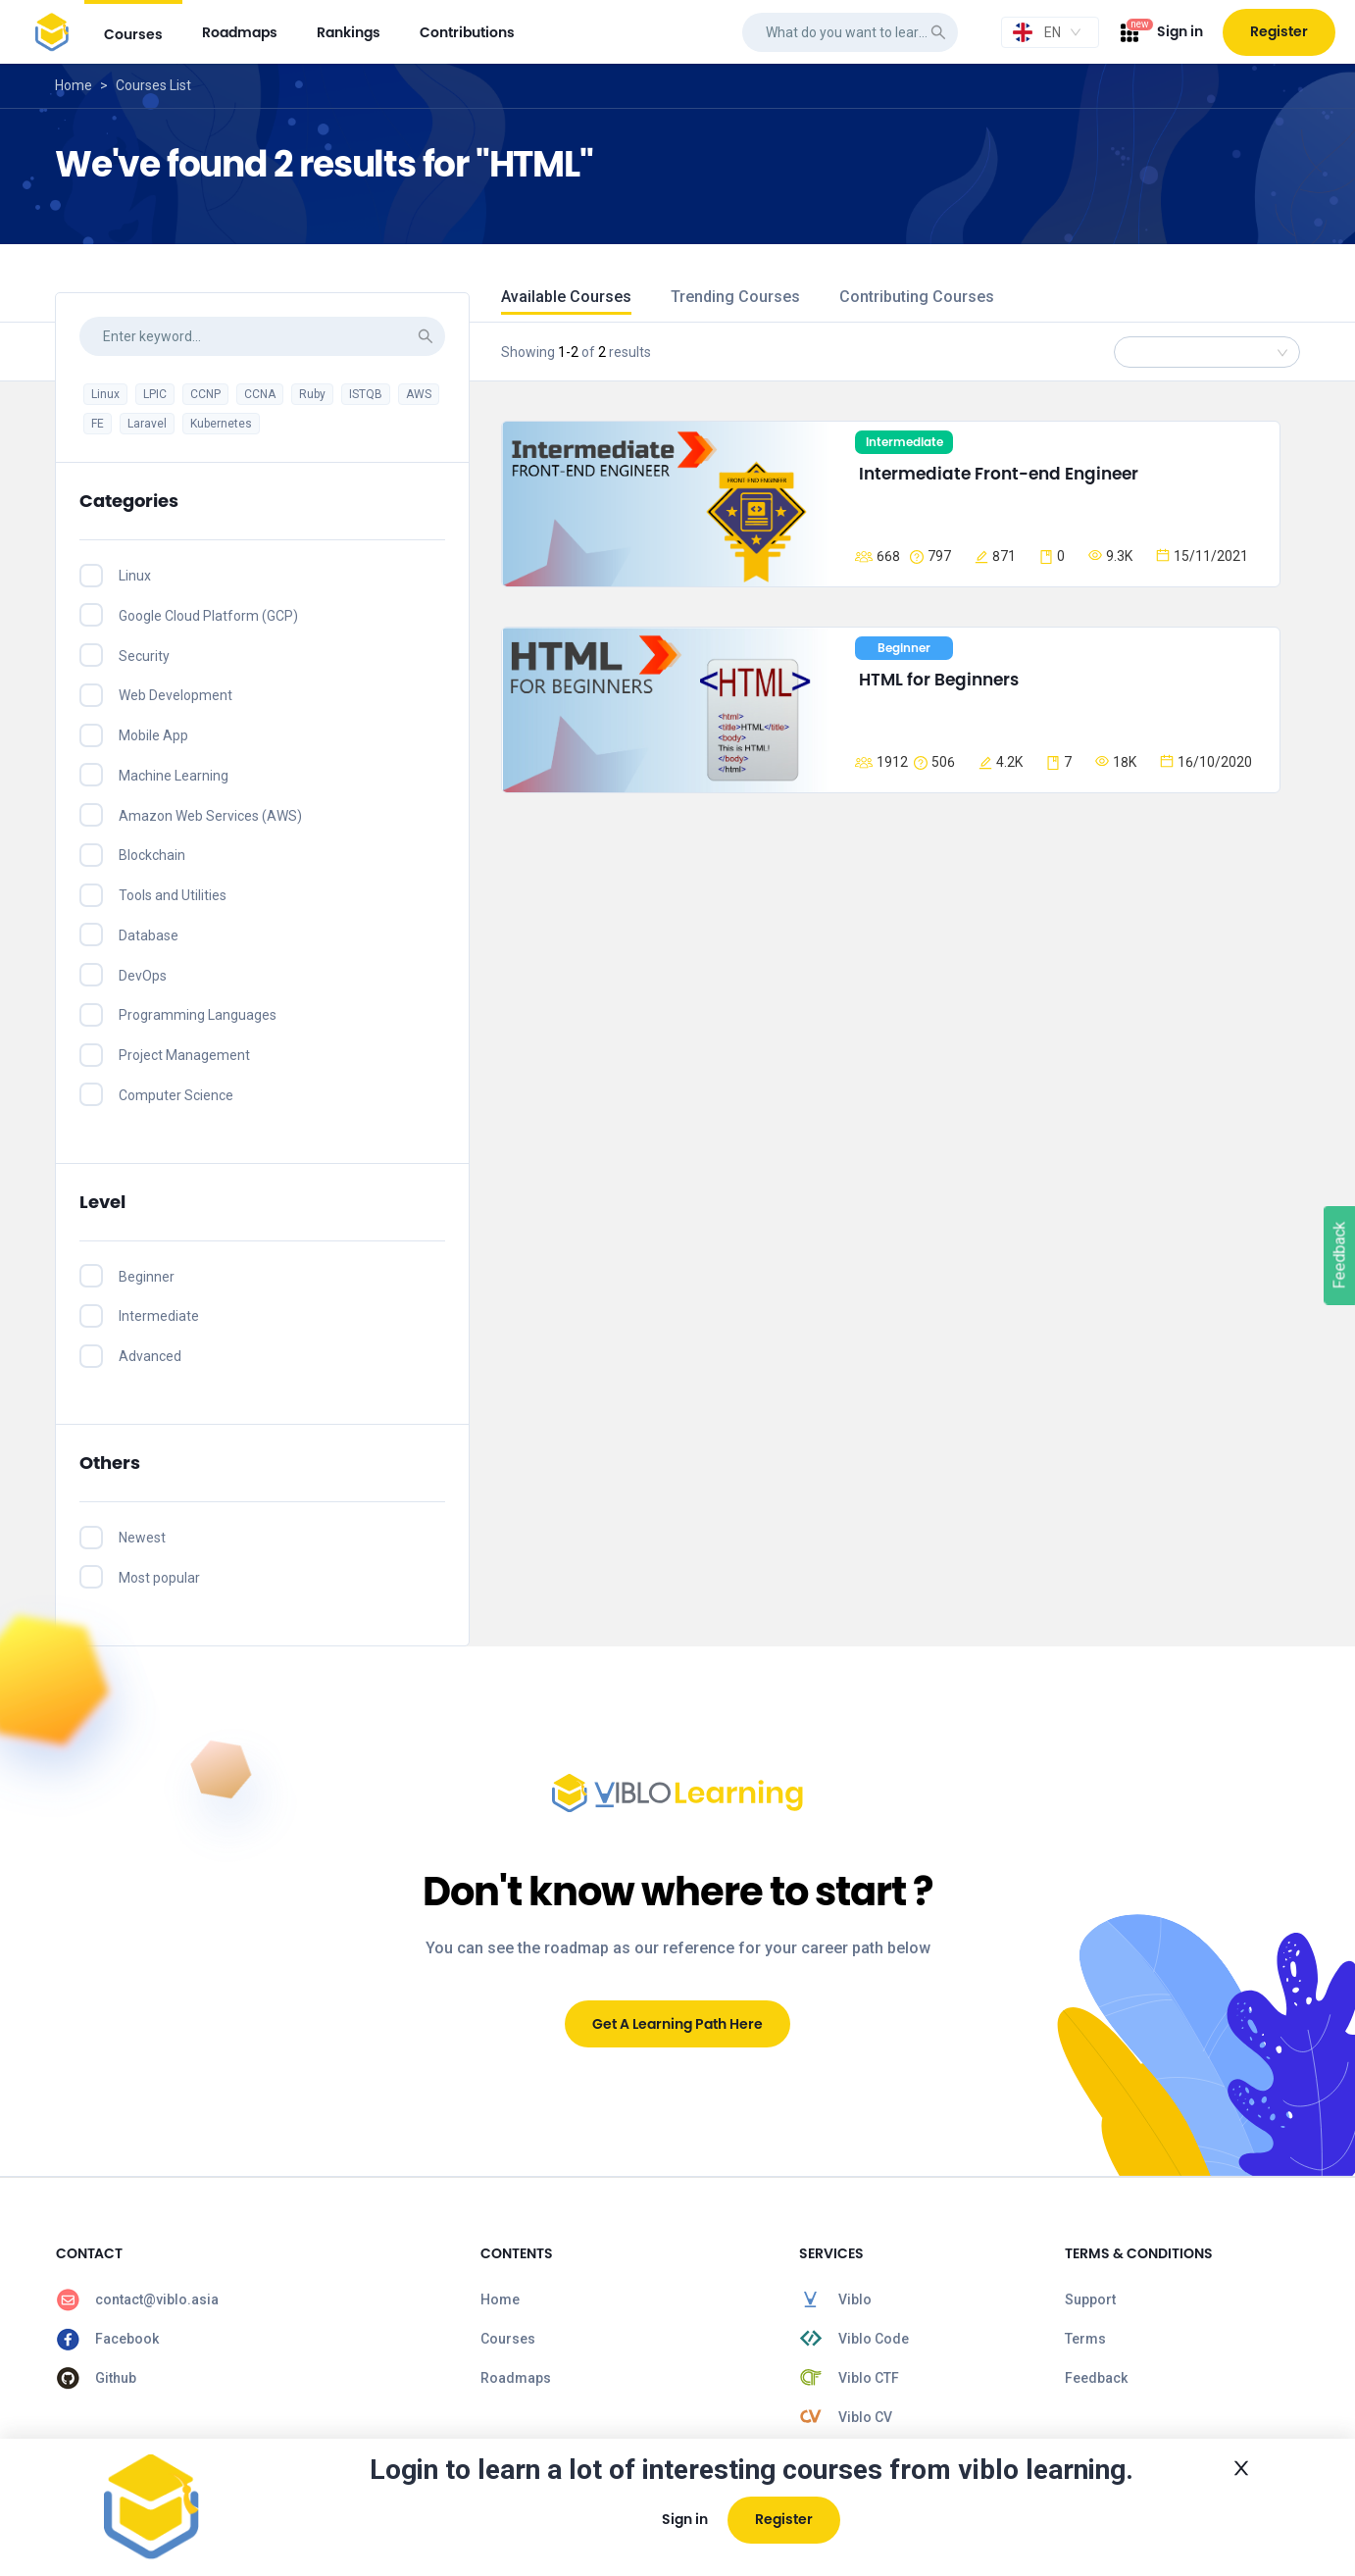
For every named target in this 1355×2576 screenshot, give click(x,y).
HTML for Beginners (939, 679)
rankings (348, 32)
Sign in (1180, 31)
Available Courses (566, 296)
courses (133, 34)
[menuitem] (133, 32)
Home (73, 85)
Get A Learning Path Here (677, 2024)
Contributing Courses (916, 296)
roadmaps (239, 32)
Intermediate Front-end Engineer (998, 473)
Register (1279, 31)
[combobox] (1050, 32)
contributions (467, 32)
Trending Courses (735, 296)
